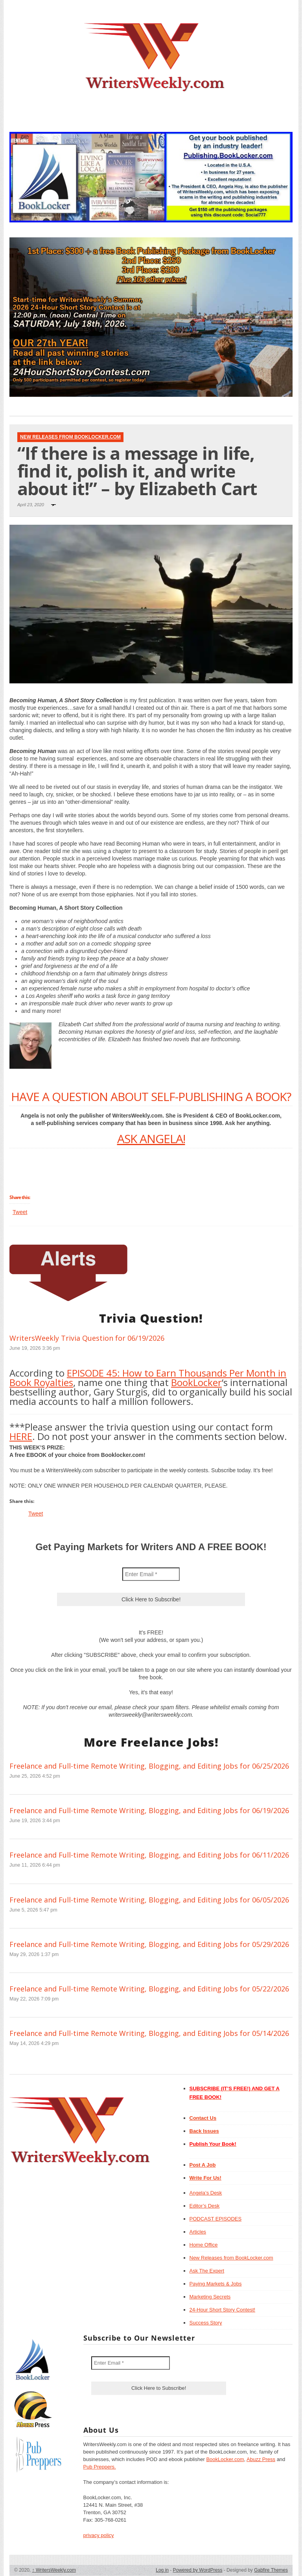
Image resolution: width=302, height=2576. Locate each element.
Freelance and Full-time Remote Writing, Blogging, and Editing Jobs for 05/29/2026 (149, 1944)
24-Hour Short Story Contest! (223, 2310)
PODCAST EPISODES (216, 2219)
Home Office (204, 2245)
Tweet (20, 1212)
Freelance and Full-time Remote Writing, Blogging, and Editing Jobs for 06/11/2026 (149, 1855)
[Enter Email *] (151, 1574)
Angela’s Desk (206, 2193)
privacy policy (98, 2535)
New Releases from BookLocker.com (70, 437)
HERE (20, 1436)
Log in (162, 2570)
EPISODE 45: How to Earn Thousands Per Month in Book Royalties (147, 1377)
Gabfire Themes (271, 2570)
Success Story (206, 2323)
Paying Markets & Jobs (216, 2284)
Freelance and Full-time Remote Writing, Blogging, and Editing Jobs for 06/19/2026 (149, 1810)
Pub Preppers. (99, 2467)
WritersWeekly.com (54, 2570)
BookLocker (196, 1382)
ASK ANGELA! (151, 1139)
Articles (198, 2232)
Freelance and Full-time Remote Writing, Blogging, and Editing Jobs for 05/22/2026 (149, 1988)
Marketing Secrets (210, 2297)
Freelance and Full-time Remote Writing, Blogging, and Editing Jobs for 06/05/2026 (149, 1899)
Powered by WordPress (198, 2570)
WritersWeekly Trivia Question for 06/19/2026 (86, 1338)
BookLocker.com (225, 2459)
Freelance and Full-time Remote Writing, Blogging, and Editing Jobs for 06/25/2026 (149, 1766)
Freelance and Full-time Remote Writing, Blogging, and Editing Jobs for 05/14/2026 (149, 2033)
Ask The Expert (207, 2271)
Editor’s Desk (205, 2206)
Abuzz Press (261, 2459)
